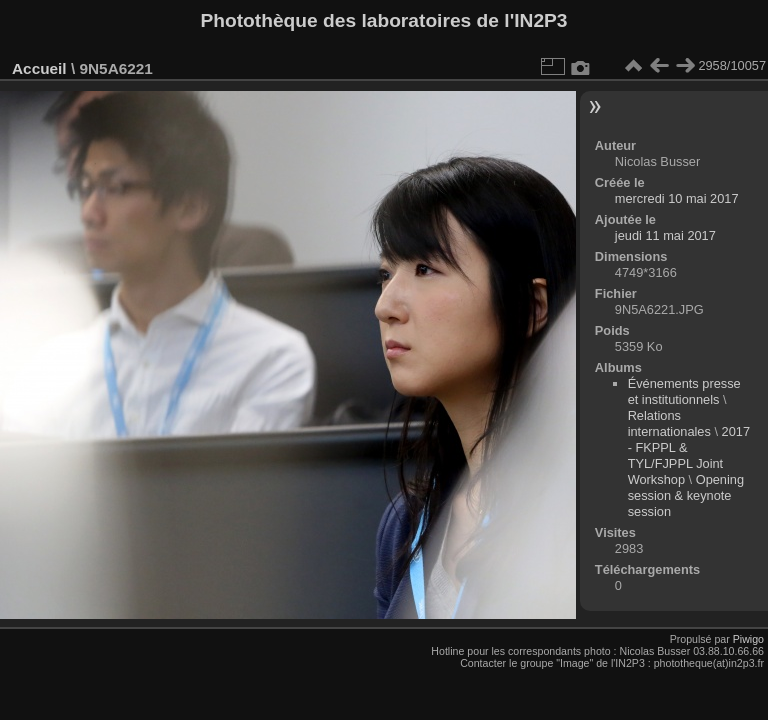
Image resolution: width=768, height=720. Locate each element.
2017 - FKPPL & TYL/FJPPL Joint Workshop (689, 455)
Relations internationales (669, 423)
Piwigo (748, 639)
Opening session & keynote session (686, 495)
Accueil (39, 68)
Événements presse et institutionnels (684, 391)
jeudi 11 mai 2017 (665, 235)
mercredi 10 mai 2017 (677, 198)
